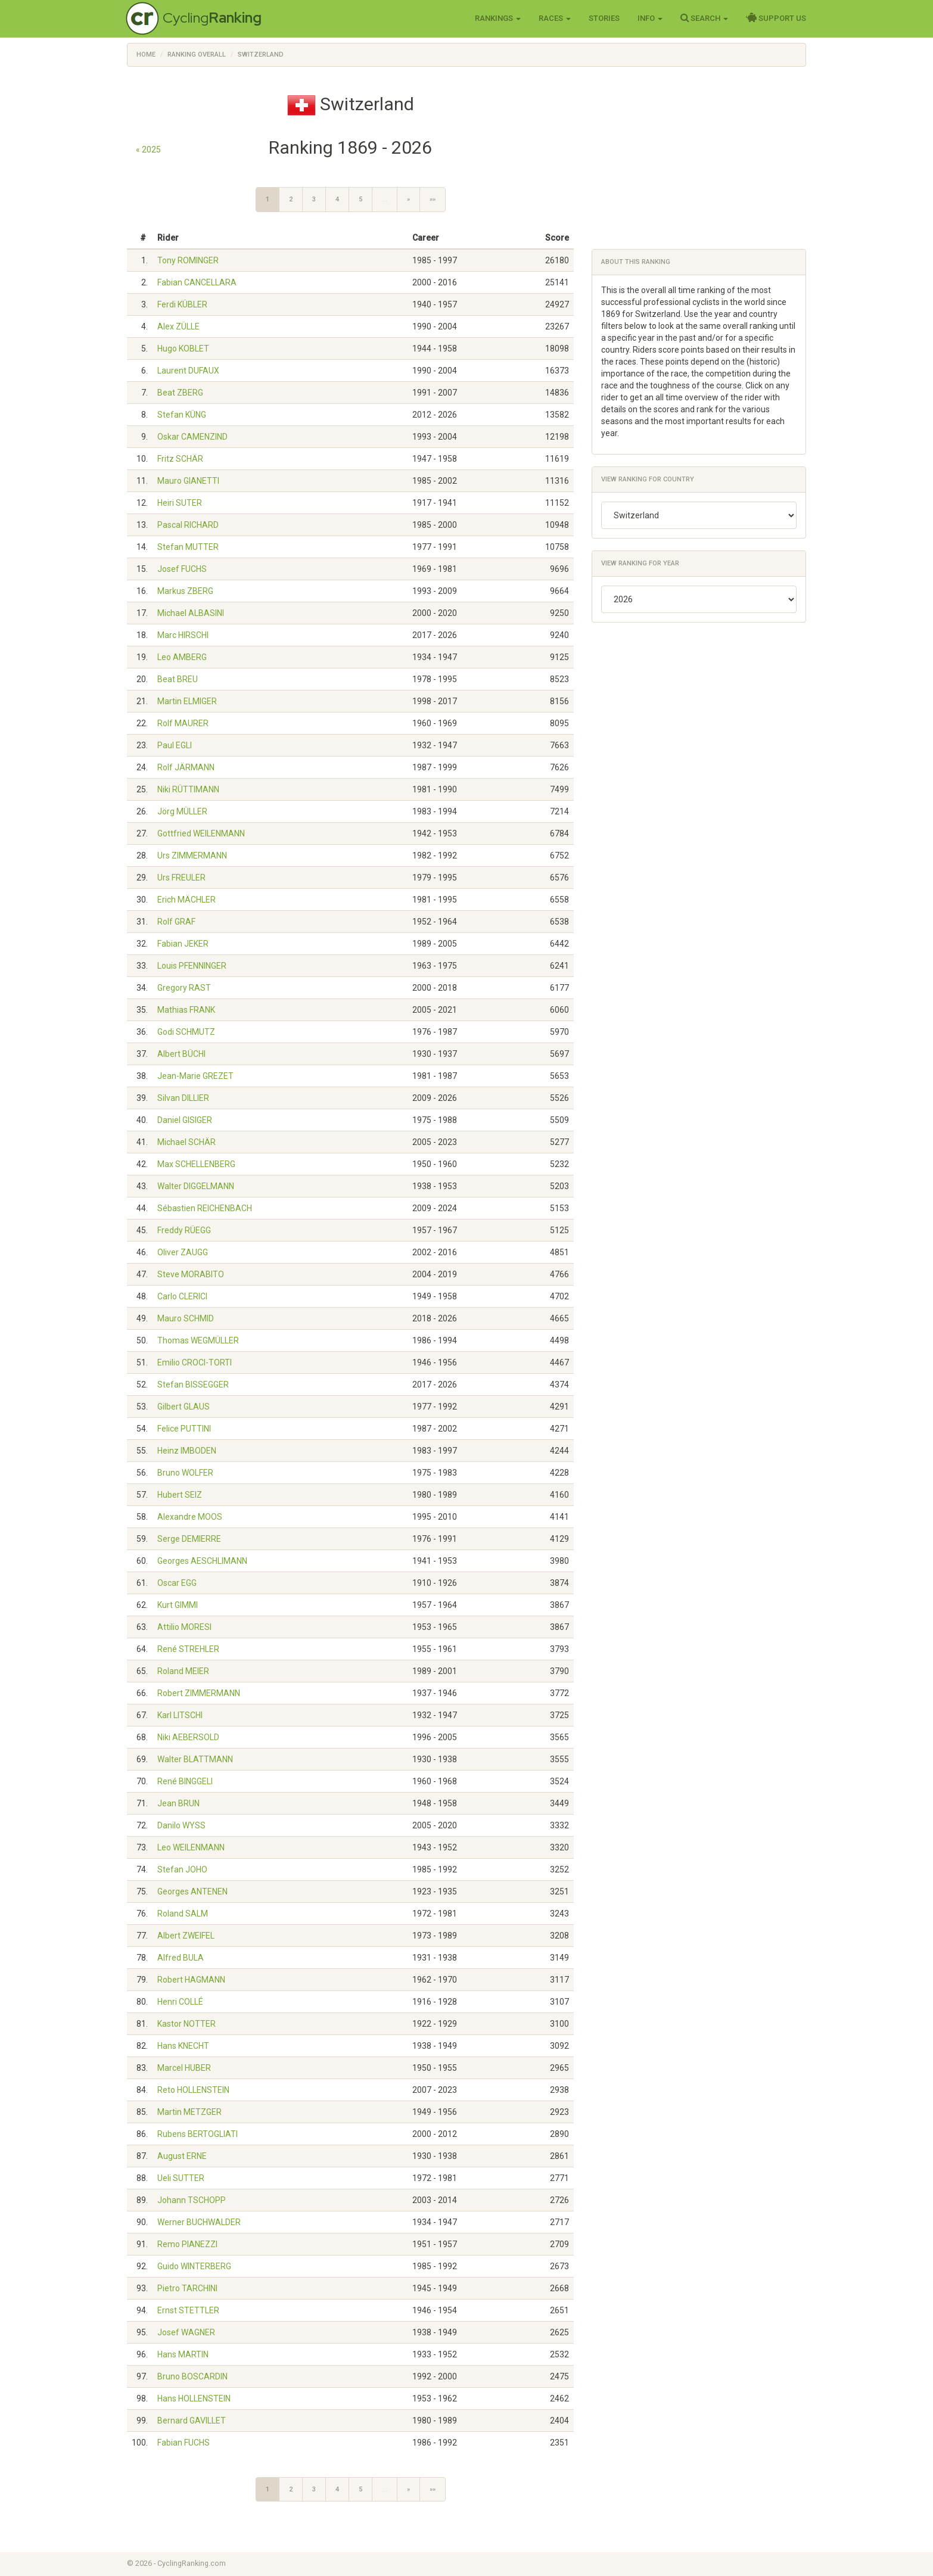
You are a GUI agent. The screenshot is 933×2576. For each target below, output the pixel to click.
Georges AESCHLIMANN (202, 1561)
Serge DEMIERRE (189, 1539)
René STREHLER (188, 1649)
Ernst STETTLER (188, 2310)
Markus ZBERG (185, 591)
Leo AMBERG (182, 657)
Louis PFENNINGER (191, 965)
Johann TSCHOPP (191, 2200)
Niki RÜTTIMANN (188, 789)
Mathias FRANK (186, 1010)
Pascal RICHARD (188, 525)
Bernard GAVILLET (191, 2420)
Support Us (776, 18)
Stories (604, 18)
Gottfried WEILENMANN (201, 833)
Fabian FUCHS (183, 2442)
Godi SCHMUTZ (186, 1032)
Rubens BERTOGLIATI (197, 2134)
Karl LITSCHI (180, 1715)
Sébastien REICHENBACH (204, 1208)
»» (433, 199)
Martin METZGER (189, 2112)
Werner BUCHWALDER (199, 2222)
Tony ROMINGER (188, 260)
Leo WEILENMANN (191, 1847)
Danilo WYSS (181, 1825)
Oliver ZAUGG (182, 1252)
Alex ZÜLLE (178, 326)
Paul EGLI (174, 745)
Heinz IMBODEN (186, 1450)
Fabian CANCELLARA (197, 282)
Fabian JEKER (183, 943)
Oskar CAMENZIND (192, 436)
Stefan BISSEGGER (193, 1384)
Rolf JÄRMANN (185, 767)
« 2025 (148, 149)
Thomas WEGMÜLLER (198, 1340)
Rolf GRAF (176, 921)
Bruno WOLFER (185, 1472)
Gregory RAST (184, 988)
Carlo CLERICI (182, 1296)
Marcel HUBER (184, 2068)
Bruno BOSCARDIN (192, 2376)
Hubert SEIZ (179, 1494)
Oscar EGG (177, 1583)
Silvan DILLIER (183, 1098)
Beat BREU (177, 679)
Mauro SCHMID (185, 1318)
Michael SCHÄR (186, 1142)
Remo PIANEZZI (187, 2244)
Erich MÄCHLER (186, 899)
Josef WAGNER (186, 2332)
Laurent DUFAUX (188, 370)
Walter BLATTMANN (195, 1759)
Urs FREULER (181, 877)
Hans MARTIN (183, 2354)
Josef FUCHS (182, 569)
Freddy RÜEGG (184, 1230)
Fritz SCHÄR (180, 458)
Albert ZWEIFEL (185, 1935)
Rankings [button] (498, 18)
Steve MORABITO (190, 1274)
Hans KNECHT (183, 2046)
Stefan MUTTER (188, 547)
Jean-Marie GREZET (195, 1076)
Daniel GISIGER (184, 1120)
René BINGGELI (185, 1781)
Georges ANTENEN (192, 1891)
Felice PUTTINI (184, 1428)
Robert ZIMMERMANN (198, 1693)
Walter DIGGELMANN (195, 1186)
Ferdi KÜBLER (182, 304)
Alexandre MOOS (189, 1517)
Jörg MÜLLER (182, 811)
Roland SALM (182, 1913)
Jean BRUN (178, 1803)
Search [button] (704, 18)
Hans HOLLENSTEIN (194, 2398)
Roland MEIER (183, 1671)
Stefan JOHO (182, 1869)
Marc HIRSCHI (183, 635)
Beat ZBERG (180, 392)
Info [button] (650, 18)
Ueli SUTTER (180, 2178)
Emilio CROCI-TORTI (194, 1362)
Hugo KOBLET (183, 348)
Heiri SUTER (179, 503)
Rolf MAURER (183, 723)
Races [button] (555, 18)
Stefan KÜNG (181, 414)
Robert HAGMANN (191, 1979)
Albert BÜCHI (181, 1054)
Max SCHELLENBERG (196, 1164)
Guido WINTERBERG (194, 2266)
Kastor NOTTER (186, 2024)
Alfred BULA (180, 1957)
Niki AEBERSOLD (188, 1737)
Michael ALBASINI (190, 613)
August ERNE (182, 2156)
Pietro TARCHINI (187, 2288)
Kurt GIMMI (177, 1605)
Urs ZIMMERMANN (192, 855)
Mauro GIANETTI (188, 481)
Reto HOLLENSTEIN (193, 2090)
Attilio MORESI (184, 1627)
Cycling (212, 17)
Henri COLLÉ (180, 2001)
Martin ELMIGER (187, 701)
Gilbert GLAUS (183, 1406)
